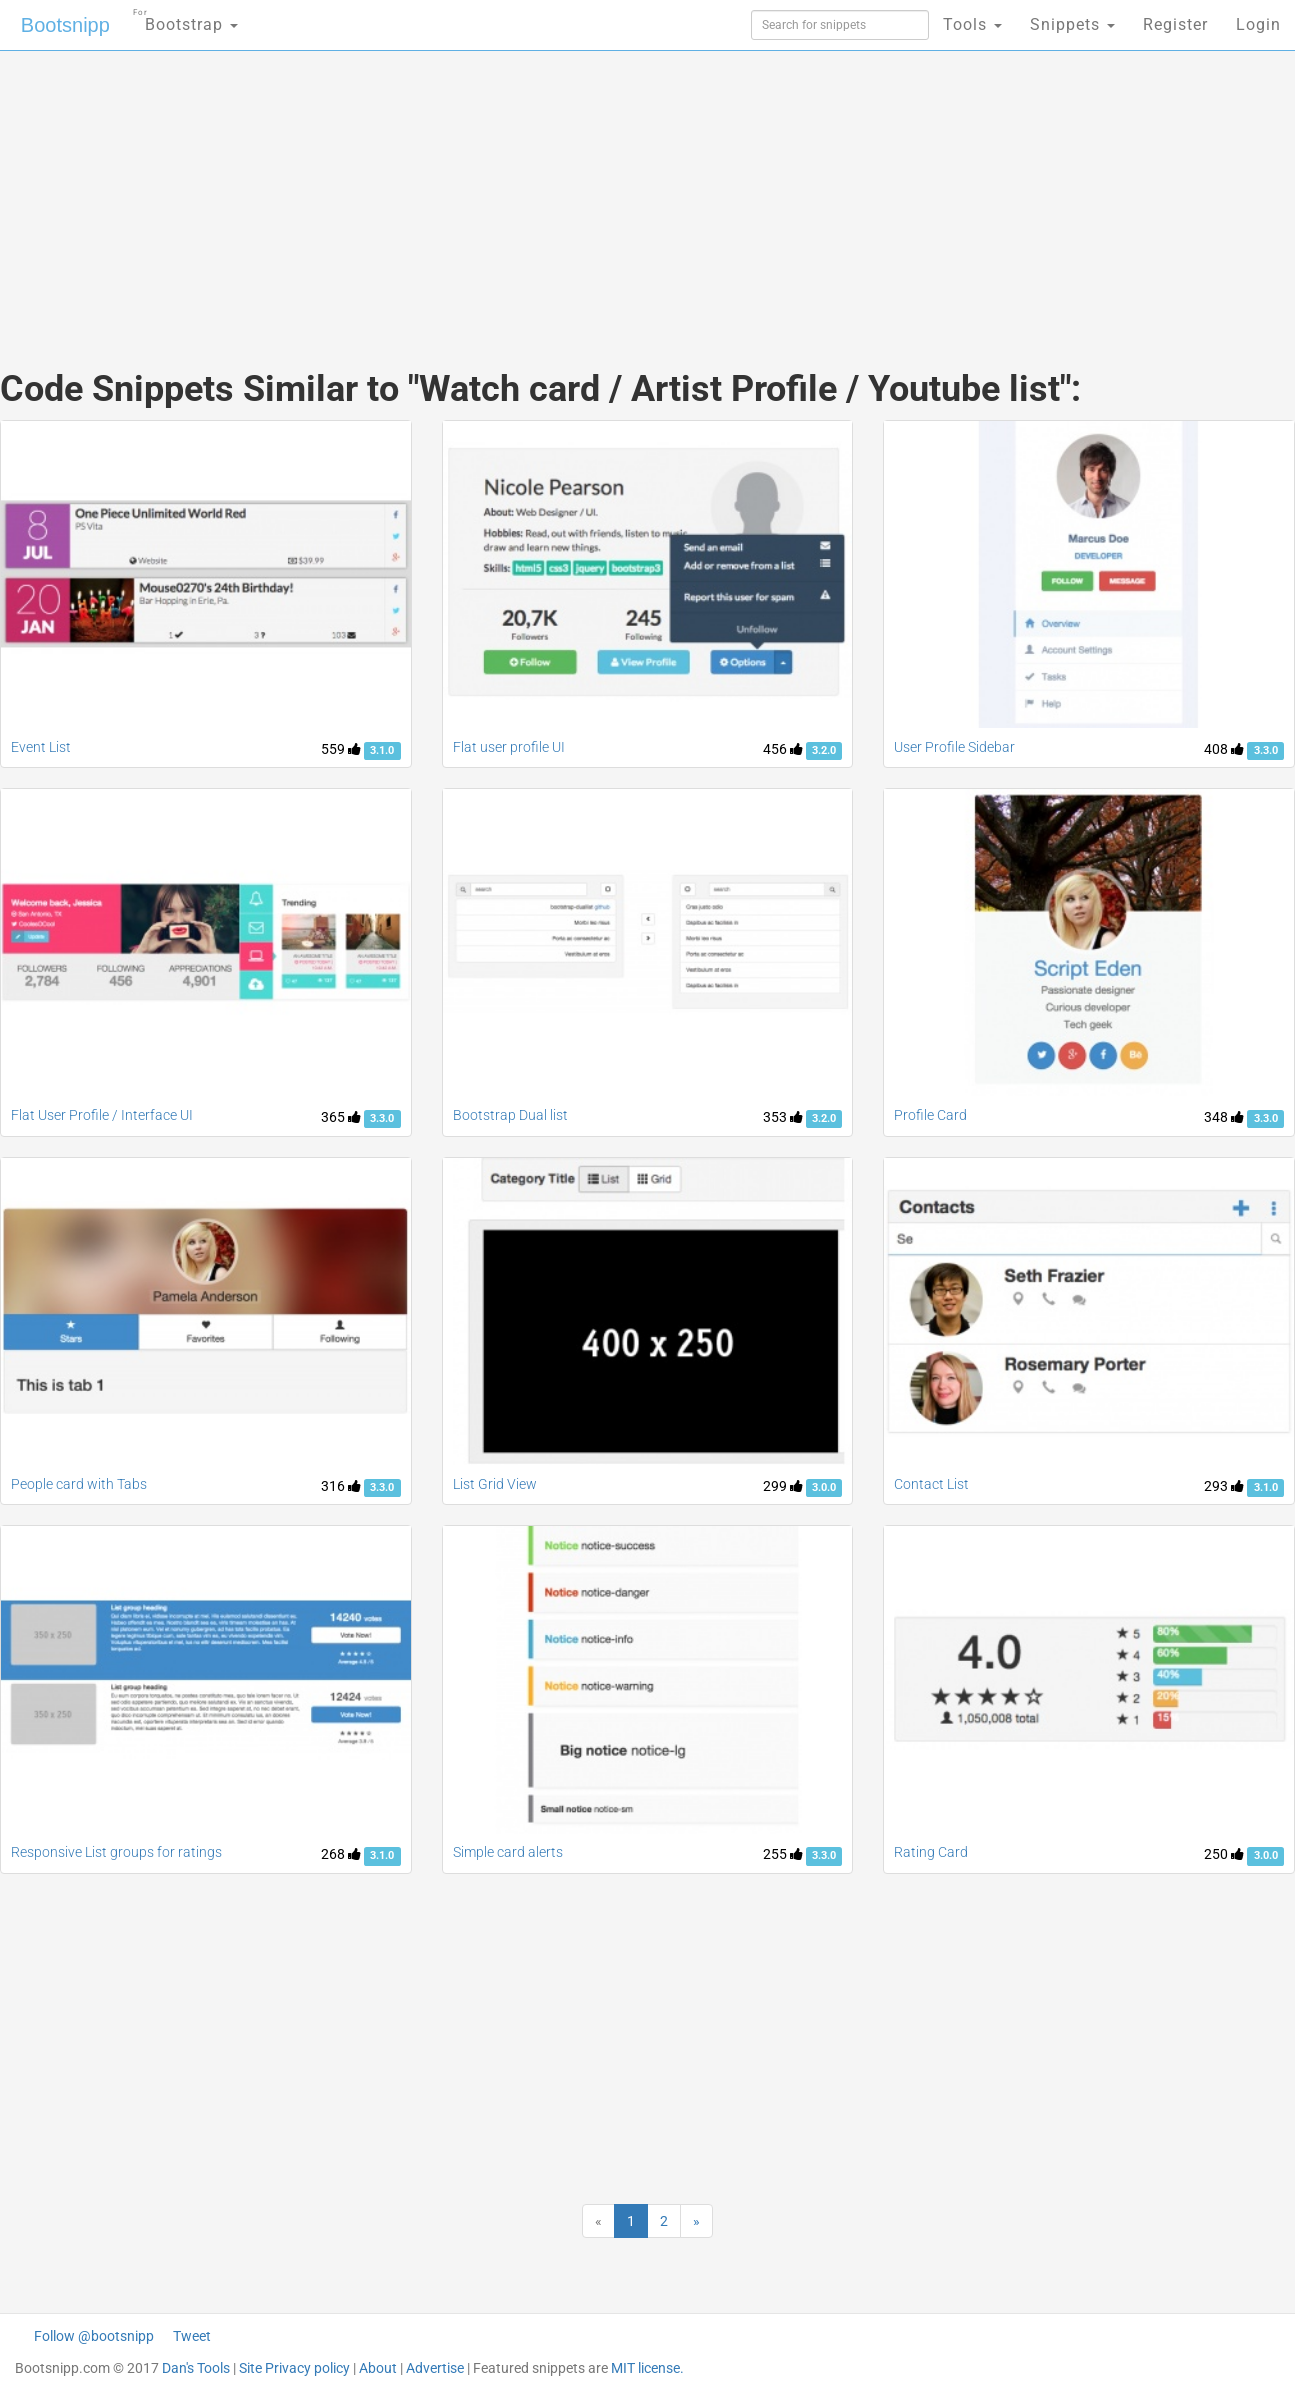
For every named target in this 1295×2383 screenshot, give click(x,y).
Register (1175, 24)
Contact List (931, 1484)
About (378, 2368)
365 (341, 1117)
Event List (41, 747)
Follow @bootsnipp (94, 2336)
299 (783, 1486)
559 (341, 749)
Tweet (192, 2336)
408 (1224, 749)
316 (341, 1486)
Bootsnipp (65, 25)
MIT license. (647, 2368)
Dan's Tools (196, 2368)
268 (341, 1854)
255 (783, 1854)
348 (1224, 1117)
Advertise (435, 2368)
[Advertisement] (498, 190)
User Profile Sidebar (954, 747)
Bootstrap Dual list (510, 1115)
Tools (972, 24)
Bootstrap (185, 18)
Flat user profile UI (509, 747)
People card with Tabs (79, 1484)
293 (1224, 1486)
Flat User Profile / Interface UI (102, 1115)
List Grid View (495, 1484)
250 (1224, 1854)
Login (1258, 24)
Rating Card (931, 1852)
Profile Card (930, 1115)
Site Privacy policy (294, 2368)
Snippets (1072, 24)
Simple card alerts (508, 1852)
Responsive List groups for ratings (116, 1852)
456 (783, 749)
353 (783, 1117)
